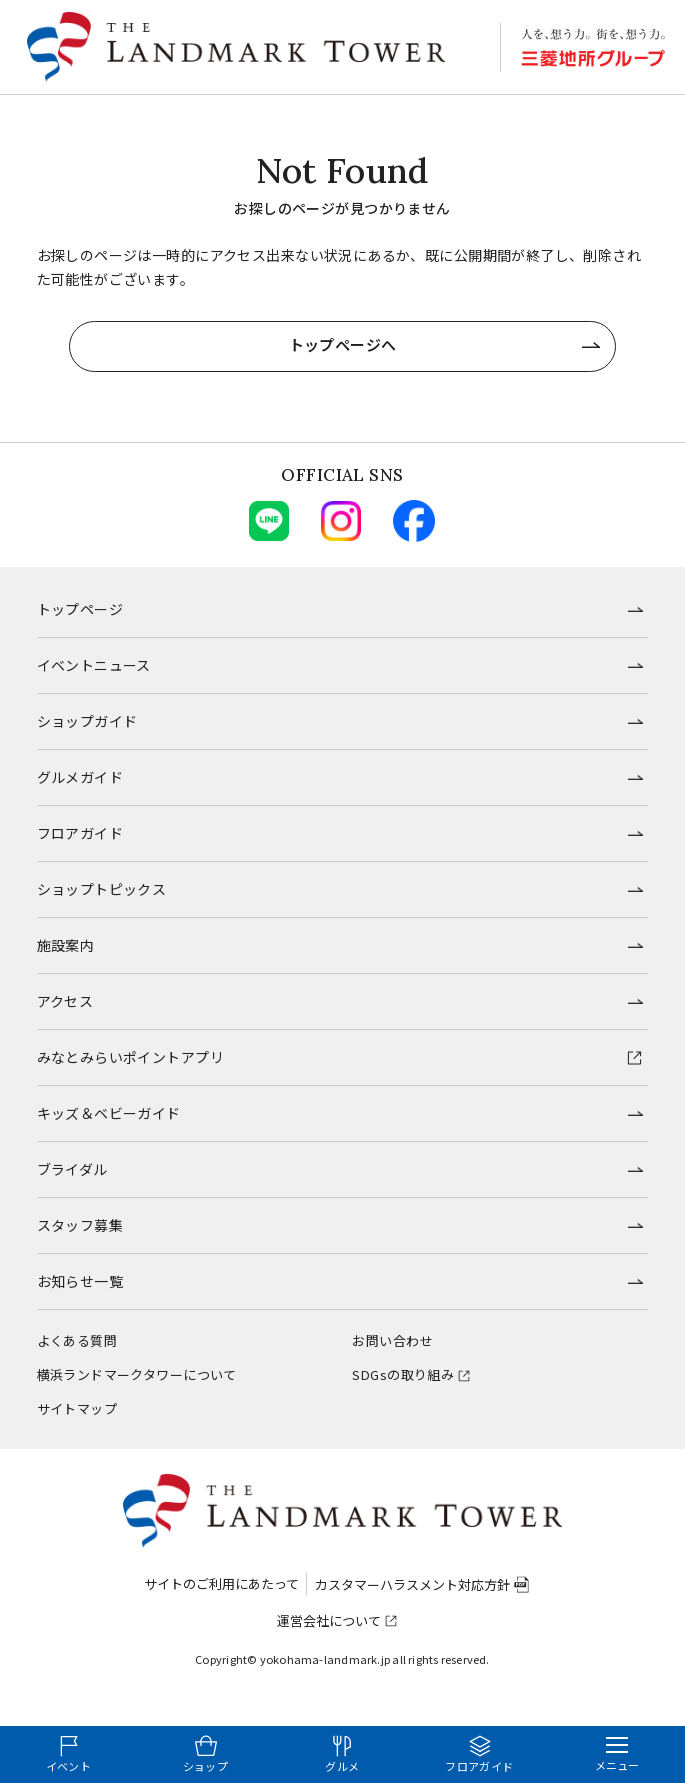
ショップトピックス (102, 889)
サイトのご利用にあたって (221, 1583)
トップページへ (343, 344)
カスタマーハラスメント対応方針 (412, 1584)
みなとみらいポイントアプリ (130, 1057)
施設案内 (66, 945)
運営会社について (329, 1620)
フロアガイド (80, 833)
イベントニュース (94, 665)
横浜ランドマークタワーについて (137, 1374)
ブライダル (72, 1169)
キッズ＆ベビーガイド (109, 1113)
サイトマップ (77, 1408)
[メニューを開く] (617, 1754)
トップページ (80, 609)
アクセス (65, 1001)
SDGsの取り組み (403, 1374)
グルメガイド (80, 777)
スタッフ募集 (80, 1225)
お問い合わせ (392, 1340)
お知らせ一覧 (80, 1281)
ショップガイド (87, 721)
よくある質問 (77, 1340)
